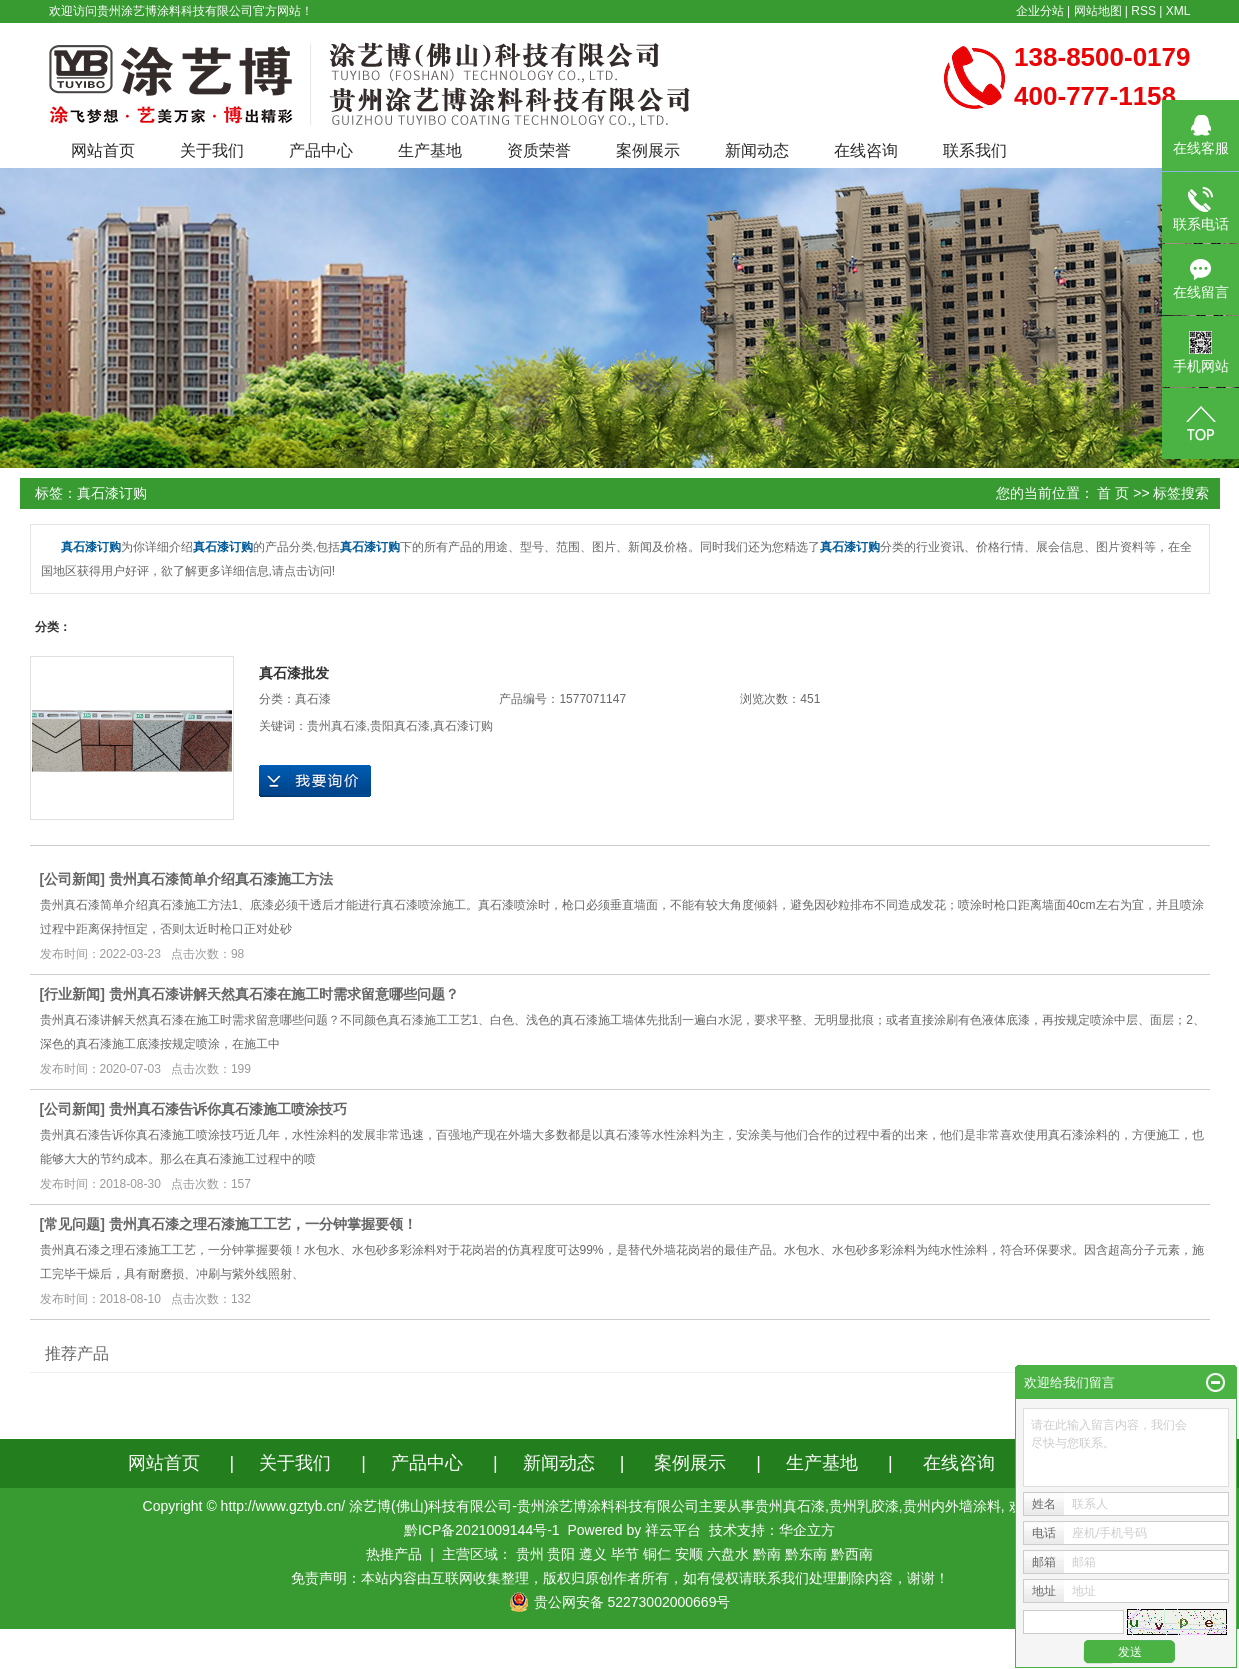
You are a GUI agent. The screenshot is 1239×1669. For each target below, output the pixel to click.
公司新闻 (72, 879)
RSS (1143, 11)
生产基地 (430, 150)
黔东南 (806, 1554)
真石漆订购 (463, 726)
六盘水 (728, 1554)
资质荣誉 (539, 150)
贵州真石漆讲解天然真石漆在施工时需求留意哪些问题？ (284, 994)
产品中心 (321, 150)
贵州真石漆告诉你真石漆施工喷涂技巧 (228, 1109)
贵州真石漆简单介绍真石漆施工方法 (221, 879)
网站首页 (103, 150)
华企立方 (807, 1530)
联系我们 (975, 150)
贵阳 (561, 1554)
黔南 (767, 1554)
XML (1178, 11)
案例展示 (648, 150)
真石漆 (313, 699)
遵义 (593, 1554)
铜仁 (657, 1554)
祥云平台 (673, 1530)
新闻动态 (757, 150)
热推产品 (394, 1554)
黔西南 (852, 1554)
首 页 (1113, 493)
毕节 (625, 1554)
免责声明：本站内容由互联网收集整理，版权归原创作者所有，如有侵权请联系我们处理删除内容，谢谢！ (620, 1578)
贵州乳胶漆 (864, 1506)
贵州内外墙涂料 (952, 1506)
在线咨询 (866, 150)
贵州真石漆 (337, 726)
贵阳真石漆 (400, 726)
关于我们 (212, 150)
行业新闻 (72, 994)
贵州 (530, 1554)
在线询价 (315, 781)
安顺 (689, 1554)
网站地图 (1098, 11)
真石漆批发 (294, 673)
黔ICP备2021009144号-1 (482, 1530)
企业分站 (1040, 11)
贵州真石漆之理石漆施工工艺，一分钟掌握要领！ (263, 1224)
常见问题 (72, 1224)
